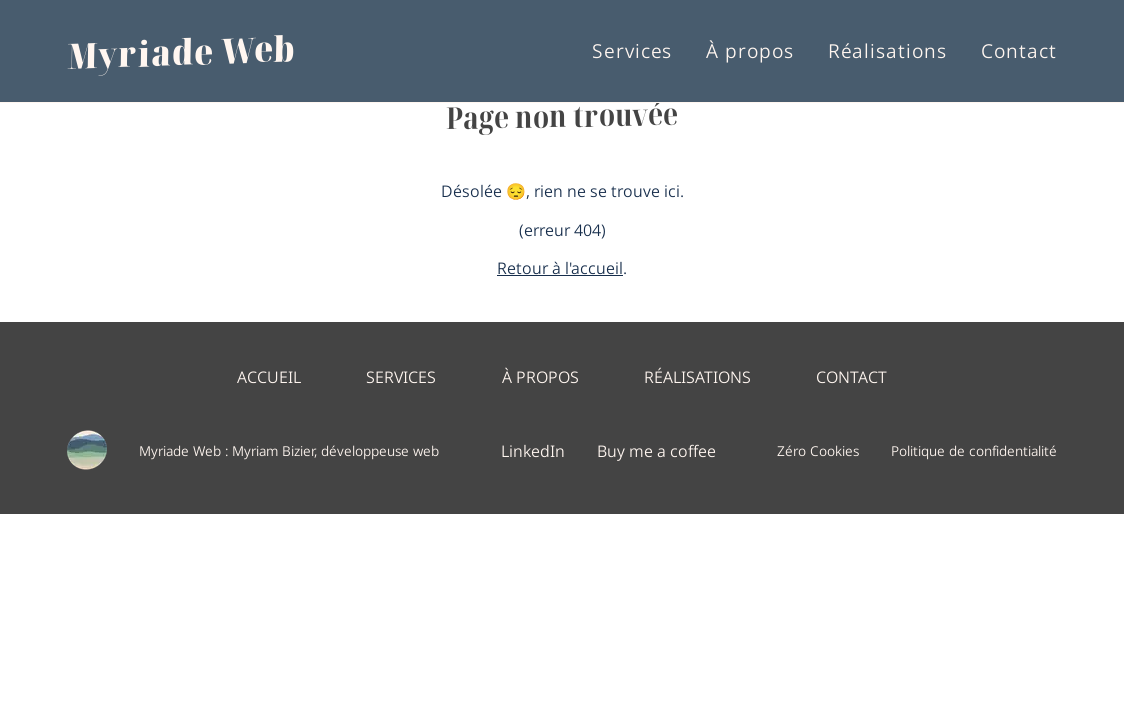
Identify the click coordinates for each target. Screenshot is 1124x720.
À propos (750, 51)
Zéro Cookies (818, 450)
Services (632, 51)
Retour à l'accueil (560, 266)
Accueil (269, 376)
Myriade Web (182, 50)
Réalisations (888, 51)
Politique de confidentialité (974, 450)
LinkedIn (533, 450)
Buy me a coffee (656, 450)
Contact (1019, 51)
